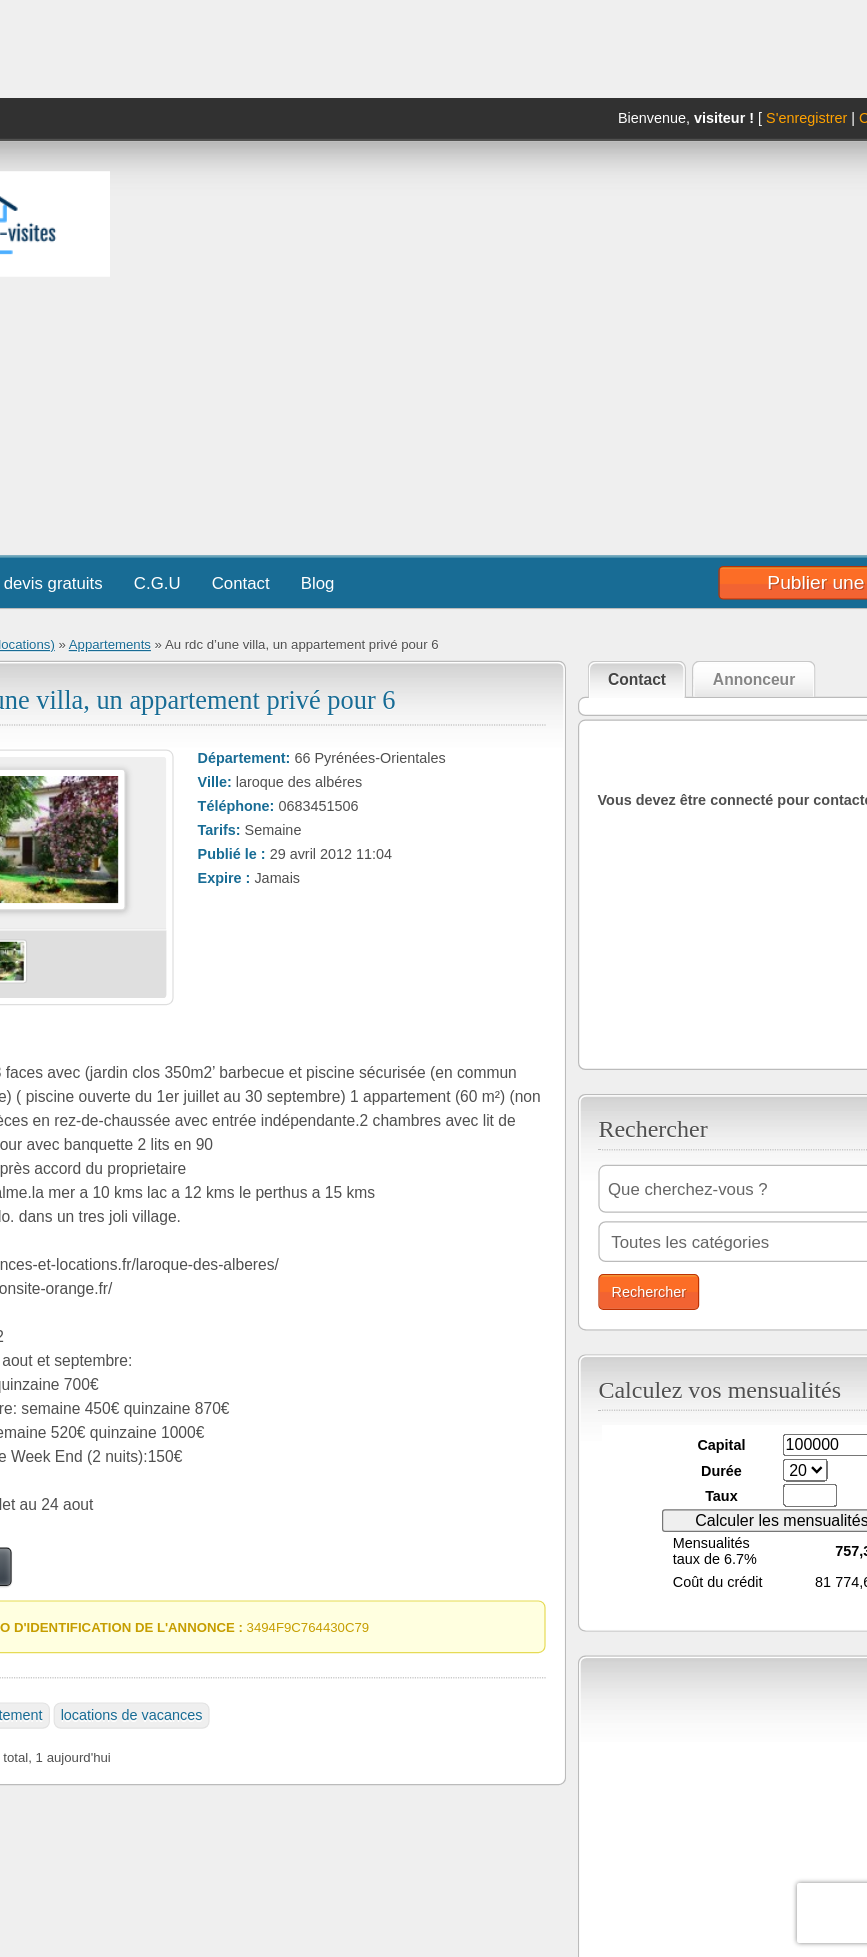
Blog (317, 582)
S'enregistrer (806, 118)
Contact (240, 582)
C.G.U (156, 582)
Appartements (109, 644)
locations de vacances (131, 1715)
